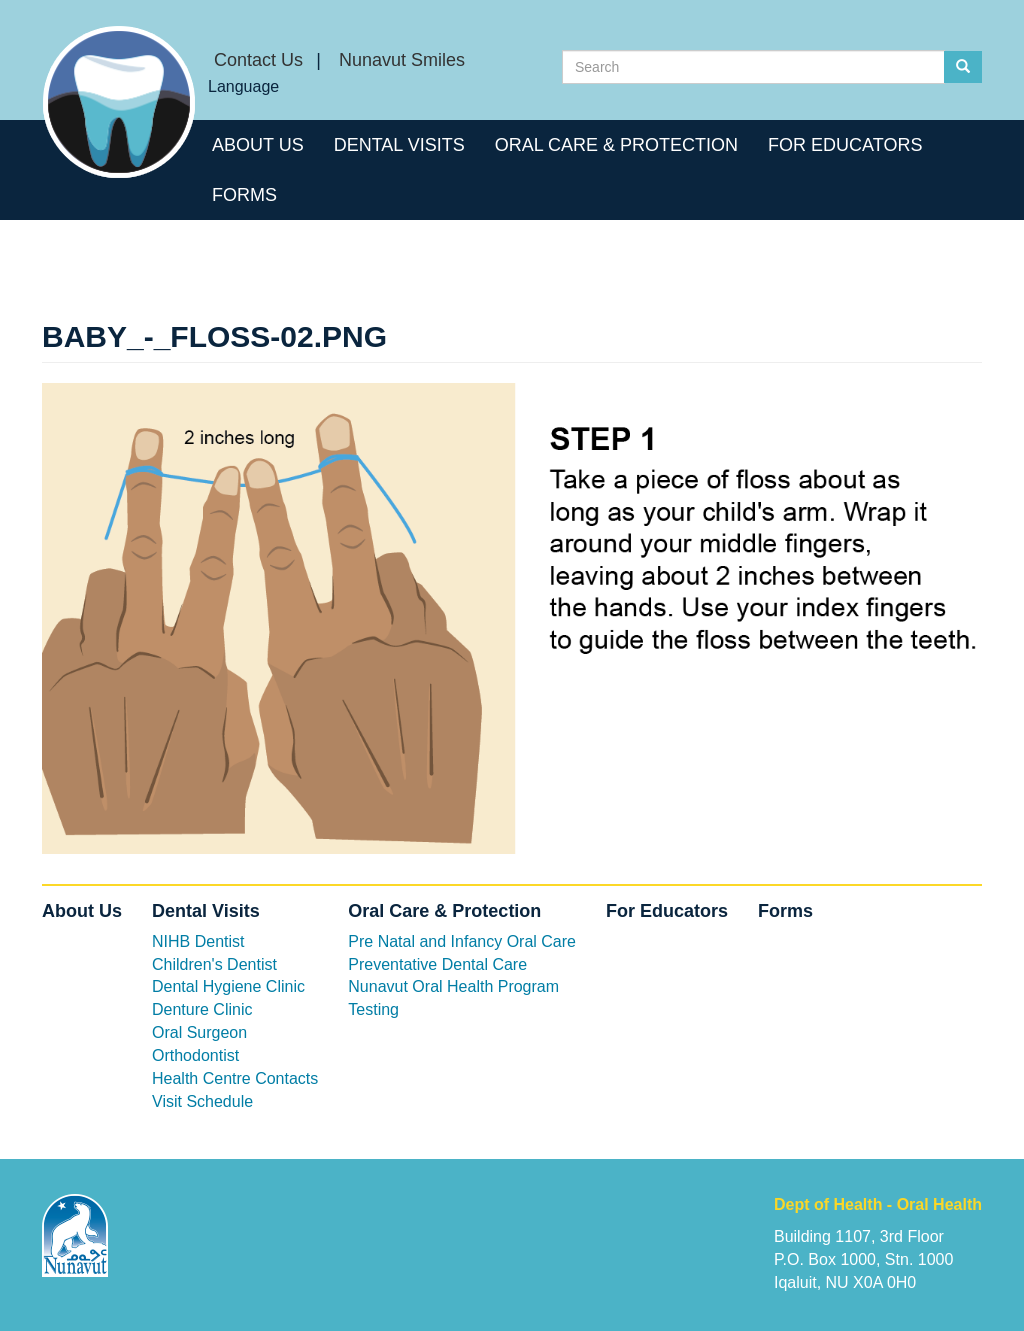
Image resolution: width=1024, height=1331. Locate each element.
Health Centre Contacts (235, 1078)
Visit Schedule (202, 1101)
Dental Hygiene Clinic (228, 986)
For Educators (845, 145)
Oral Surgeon (199, 1032)
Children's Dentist (214, 964)
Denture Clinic (202, 1009)
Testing (373, 1009)
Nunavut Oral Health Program (453, 986)
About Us (258, 145)
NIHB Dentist (198, 941)
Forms (244, 195)
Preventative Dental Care (437, 964)
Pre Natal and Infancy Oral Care (462, 941)
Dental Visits (399, 145)
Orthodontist (195, 1055)
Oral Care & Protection (616, 145)
